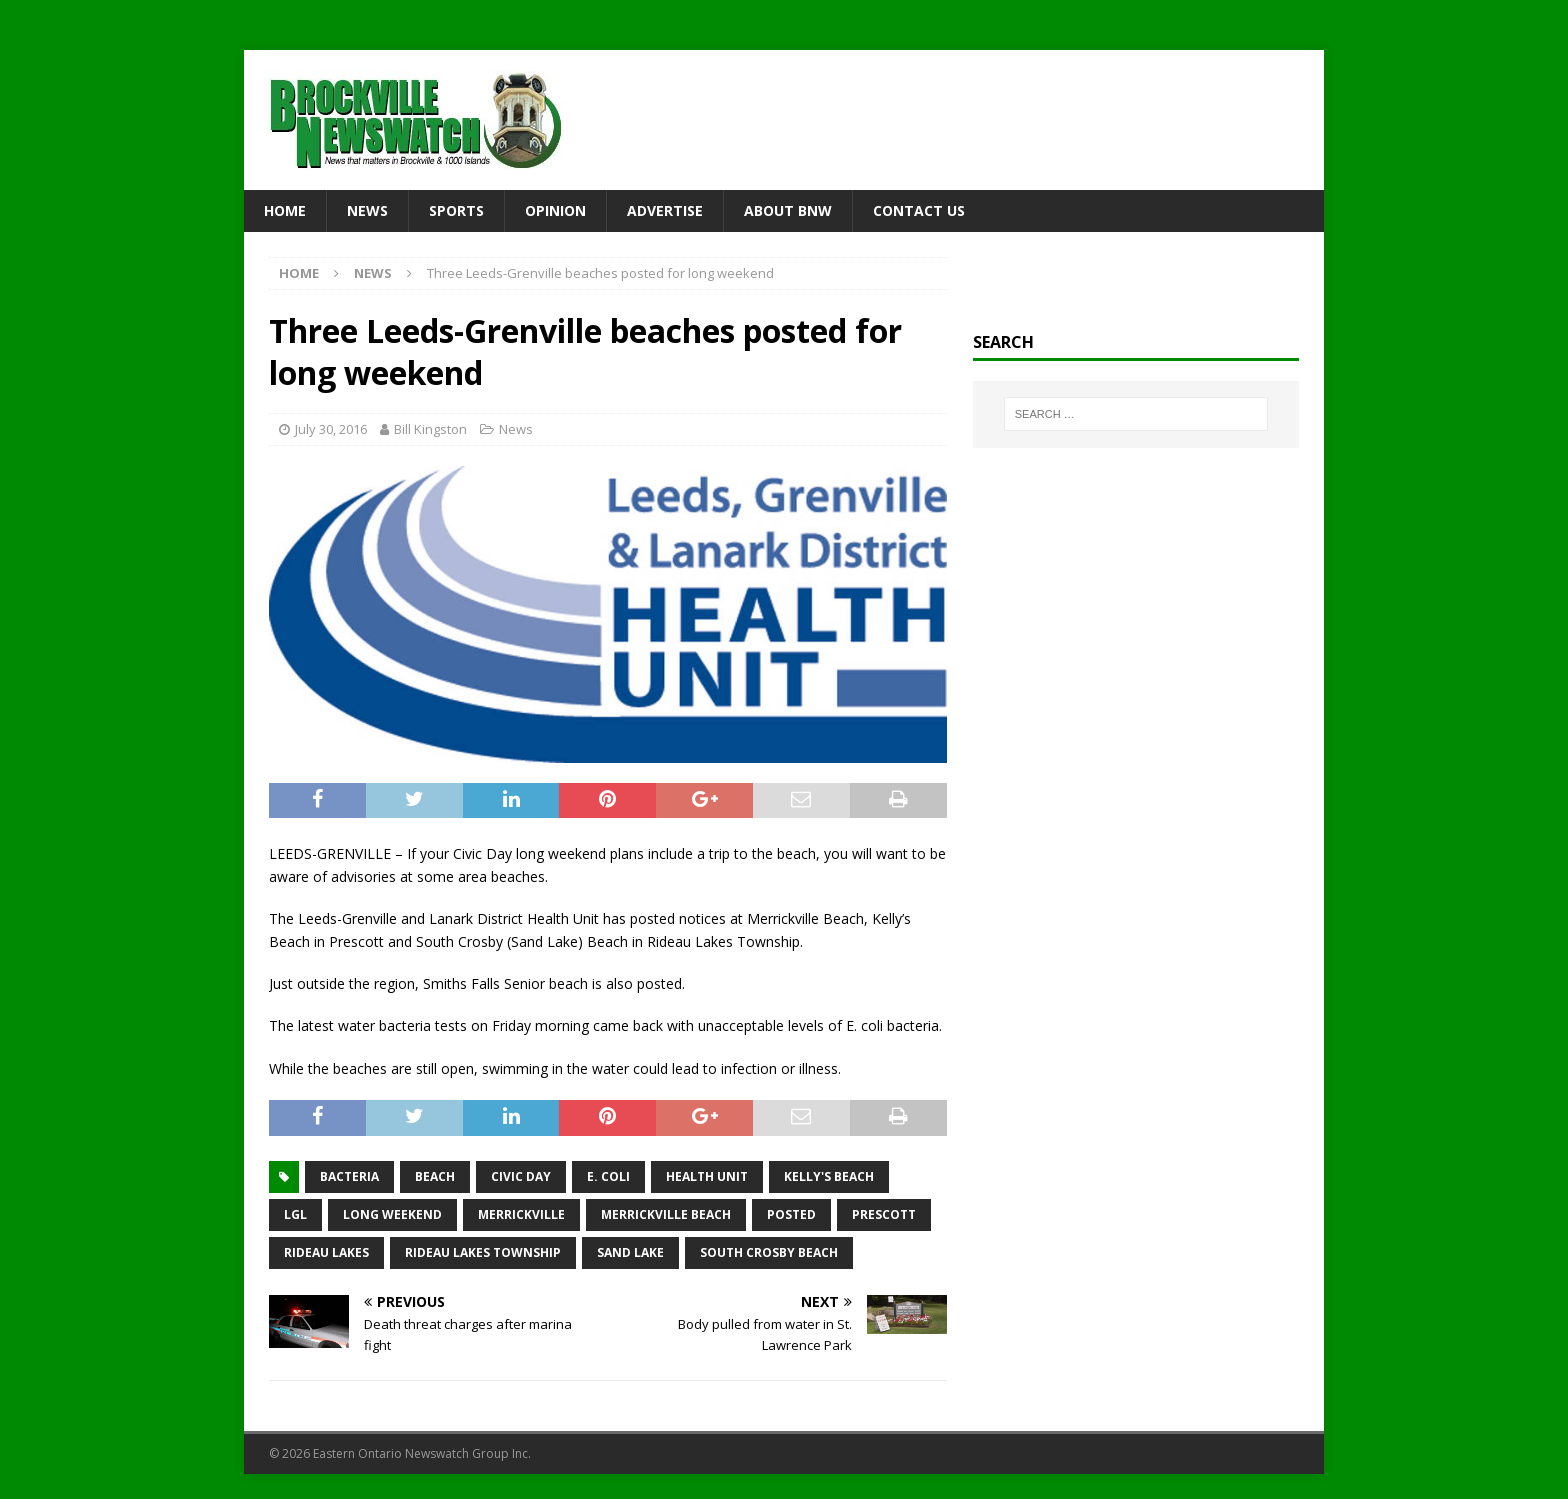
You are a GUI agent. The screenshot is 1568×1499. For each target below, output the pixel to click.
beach (435, 1176)
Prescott (884, 1214)
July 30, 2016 (331, 429)
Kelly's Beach (829, 1176)
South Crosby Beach (769, 1252)
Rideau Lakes (326, 1252)
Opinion (555, 210)
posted (791, 1214)
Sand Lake (630, 1252)
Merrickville (521, 1214)
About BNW (788, 210)
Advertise (665, 210)
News (367, 210)
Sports (456, 210)
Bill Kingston (430, 429)
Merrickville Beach (666, 1214)
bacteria (349, 1176)
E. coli (608, 1176)
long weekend (392, 1214)
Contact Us (919, 210)
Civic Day (521, 1176)
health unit (707, 1176)
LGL (295, 1214)
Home (285, 210)
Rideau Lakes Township (483, 1252)
